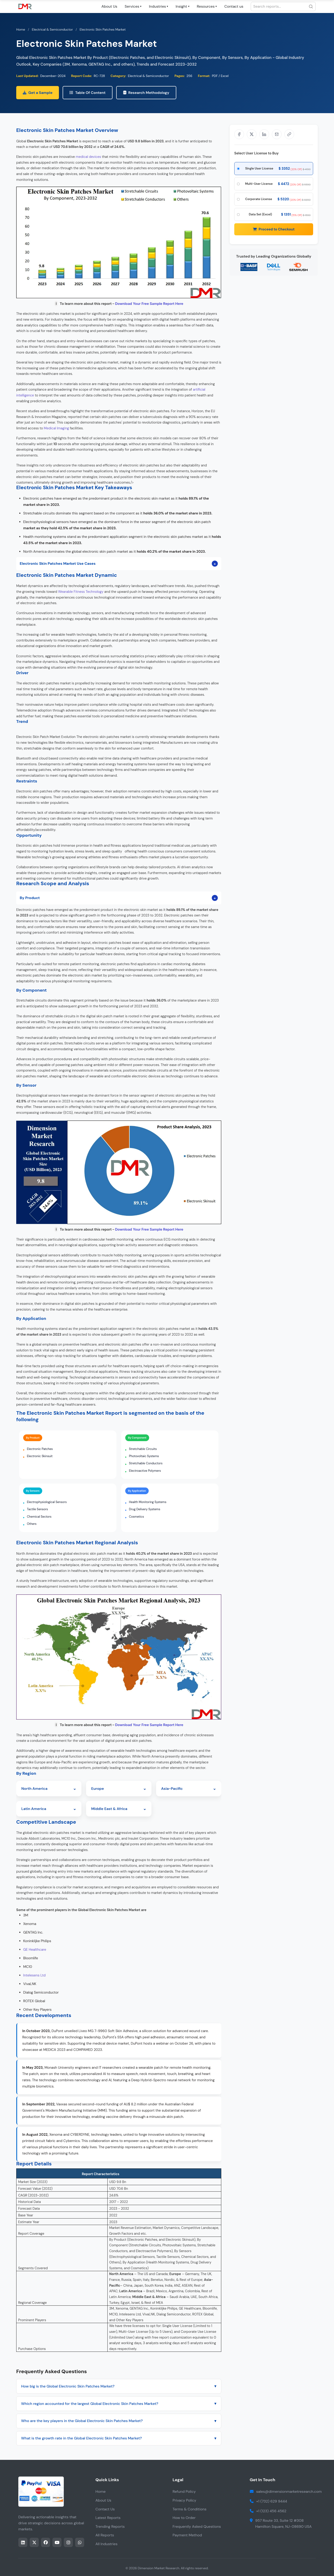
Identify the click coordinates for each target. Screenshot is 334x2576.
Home (20, 29)
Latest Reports (108, 2517)
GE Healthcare (34, 1949)
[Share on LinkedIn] (264, 134)
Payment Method (187, 2535)
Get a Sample (37, 92)
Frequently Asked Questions (197, 2526)
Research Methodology (146, 92)
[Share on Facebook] (239, 134)
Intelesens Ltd (34, 1975)
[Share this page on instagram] (68, 2542)
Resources (207, 6)
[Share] (289, 134)
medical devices (88, 157)
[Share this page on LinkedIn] (22, 2542)
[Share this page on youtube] (56, 2542)
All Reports (105, 2535)
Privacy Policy (184, 2500)
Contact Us (105, 2509)
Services (133, 6)
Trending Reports (110, 2526)
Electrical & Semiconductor (52, 29)
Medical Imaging (56, 428)
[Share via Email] (277, 134)
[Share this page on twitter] (34, 2542)
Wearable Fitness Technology (80, 592)
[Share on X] (252, 134)
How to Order (184, 2517)
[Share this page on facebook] (45, 2542)
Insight (182, 6)
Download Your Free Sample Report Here (149, 303)
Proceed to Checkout (274, 229)
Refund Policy (184, 2491)
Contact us (233, 6)
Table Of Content (88, 92)
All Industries (107, 2543)
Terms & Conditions (189, 2509)
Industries (158, 6)
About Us (109, 6)
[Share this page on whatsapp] (79, 2542)
